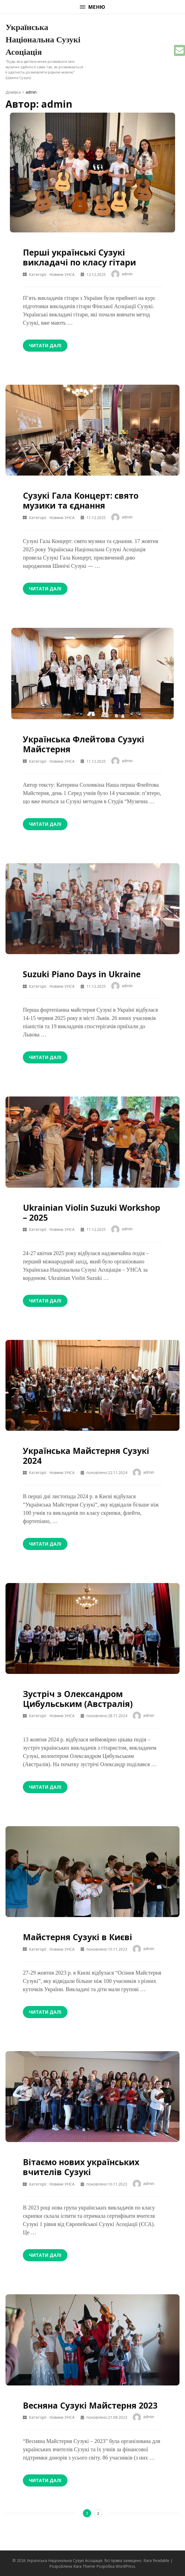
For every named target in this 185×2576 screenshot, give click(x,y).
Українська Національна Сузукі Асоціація (43, 39)
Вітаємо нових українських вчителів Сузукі (81, 2167)
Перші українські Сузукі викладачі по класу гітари (79, 257)
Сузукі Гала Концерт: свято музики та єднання (80, 500)
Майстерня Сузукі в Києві (77, 1937)
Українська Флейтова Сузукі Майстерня (83, 744)
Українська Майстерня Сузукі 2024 (86, 1455)
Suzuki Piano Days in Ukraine (82, 974)
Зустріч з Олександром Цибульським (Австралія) (78, 1698)
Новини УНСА (62, 274)
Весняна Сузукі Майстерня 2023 (90, 2405)
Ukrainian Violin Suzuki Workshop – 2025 (91, 1212)
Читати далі (45, 346)
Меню (92, 6)
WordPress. (126, 2566)
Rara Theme (84, 2566)
